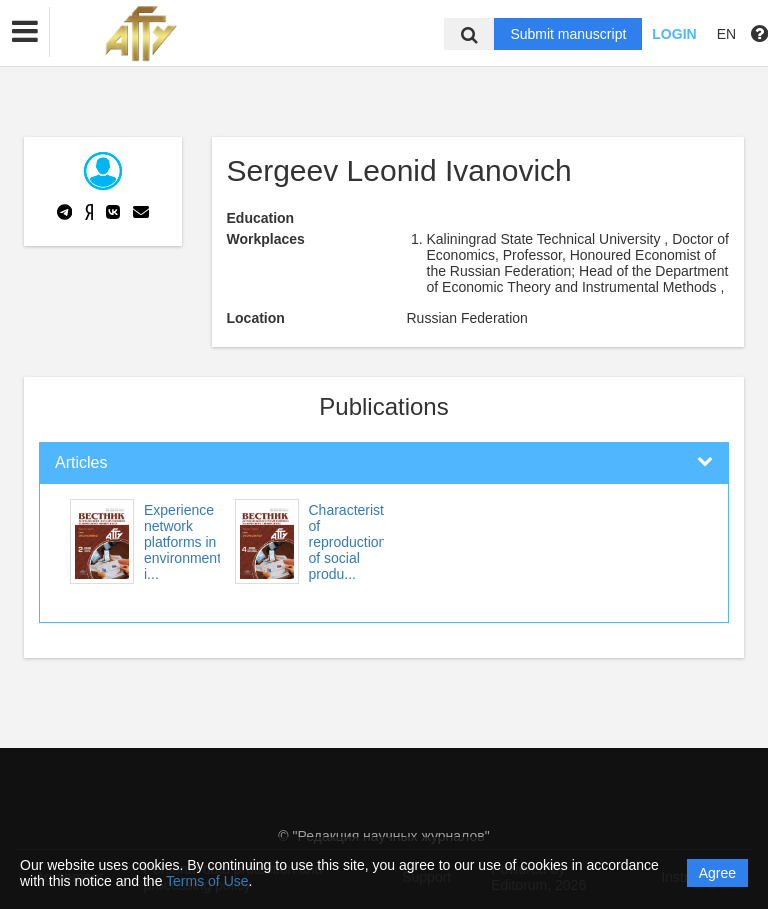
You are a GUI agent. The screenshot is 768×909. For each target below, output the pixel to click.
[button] (25, 32)
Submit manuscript (568, 34)
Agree (717, 873)
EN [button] (726, 34)
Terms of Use (207, 881)
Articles (81, 462)
